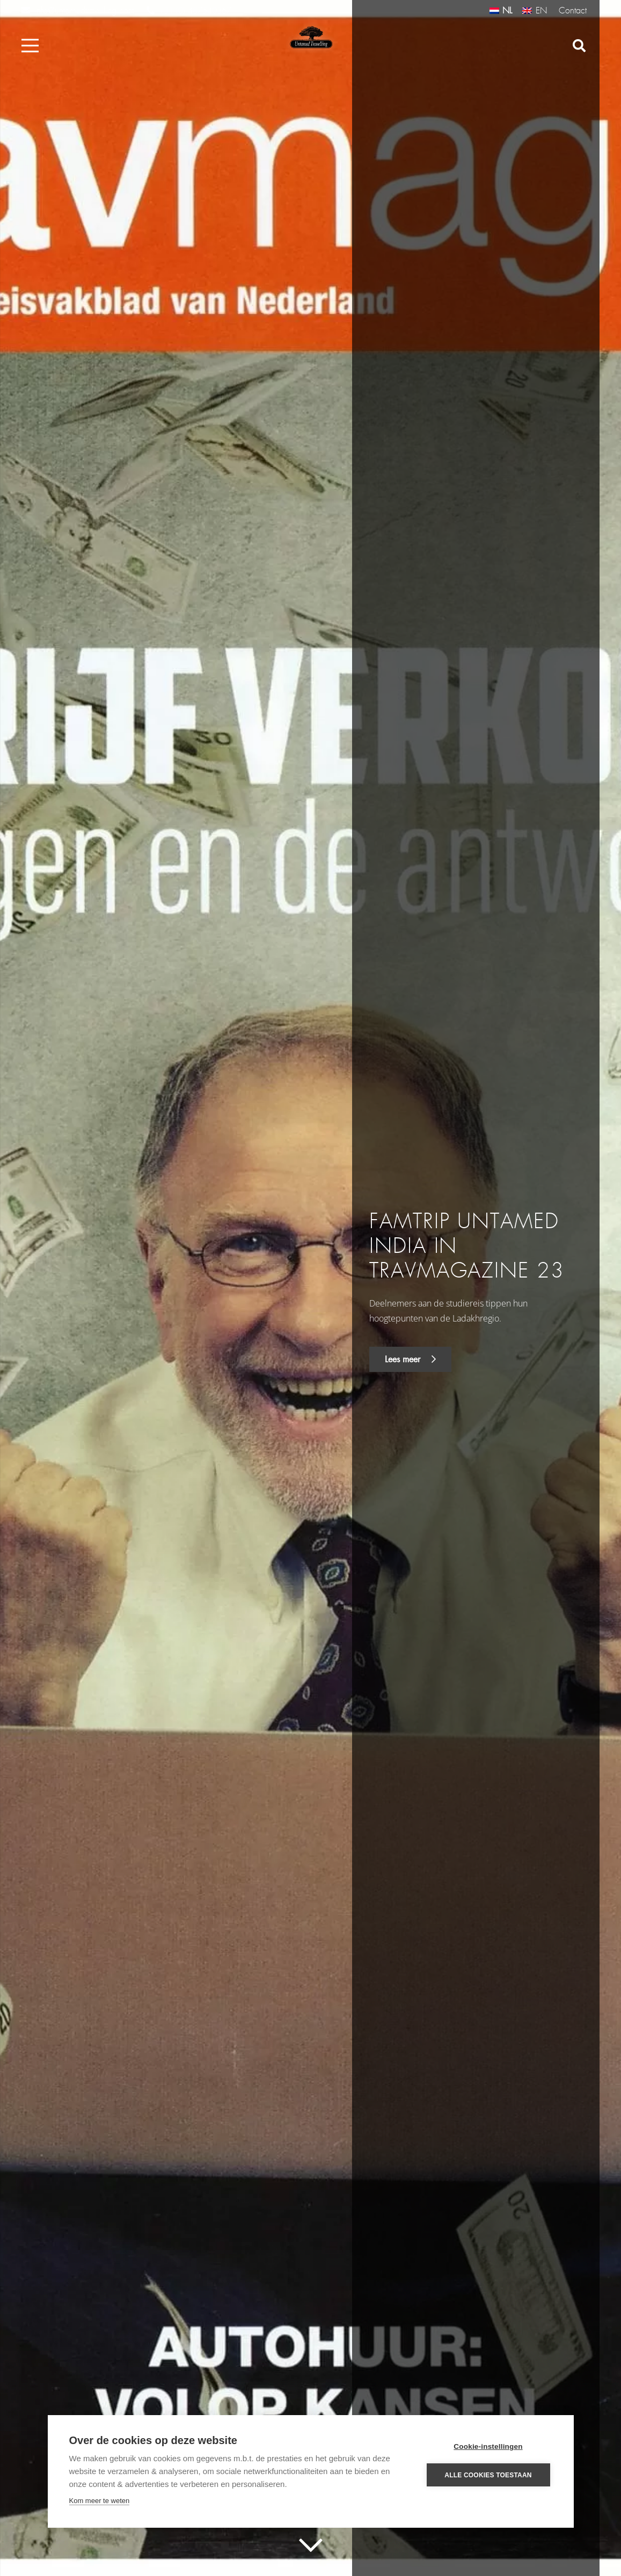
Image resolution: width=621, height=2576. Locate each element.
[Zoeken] (579, 46)
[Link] (310, 37)
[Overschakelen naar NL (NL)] (501, 10)
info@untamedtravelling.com (78, 10)
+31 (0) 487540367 (189, 10)
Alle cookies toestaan (487, 2475)
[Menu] (30, 45)
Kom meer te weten (99, 2501)
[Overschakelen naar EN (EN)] (534, 10)
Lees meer (410, 1359)
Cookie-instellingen (488, 2446)
